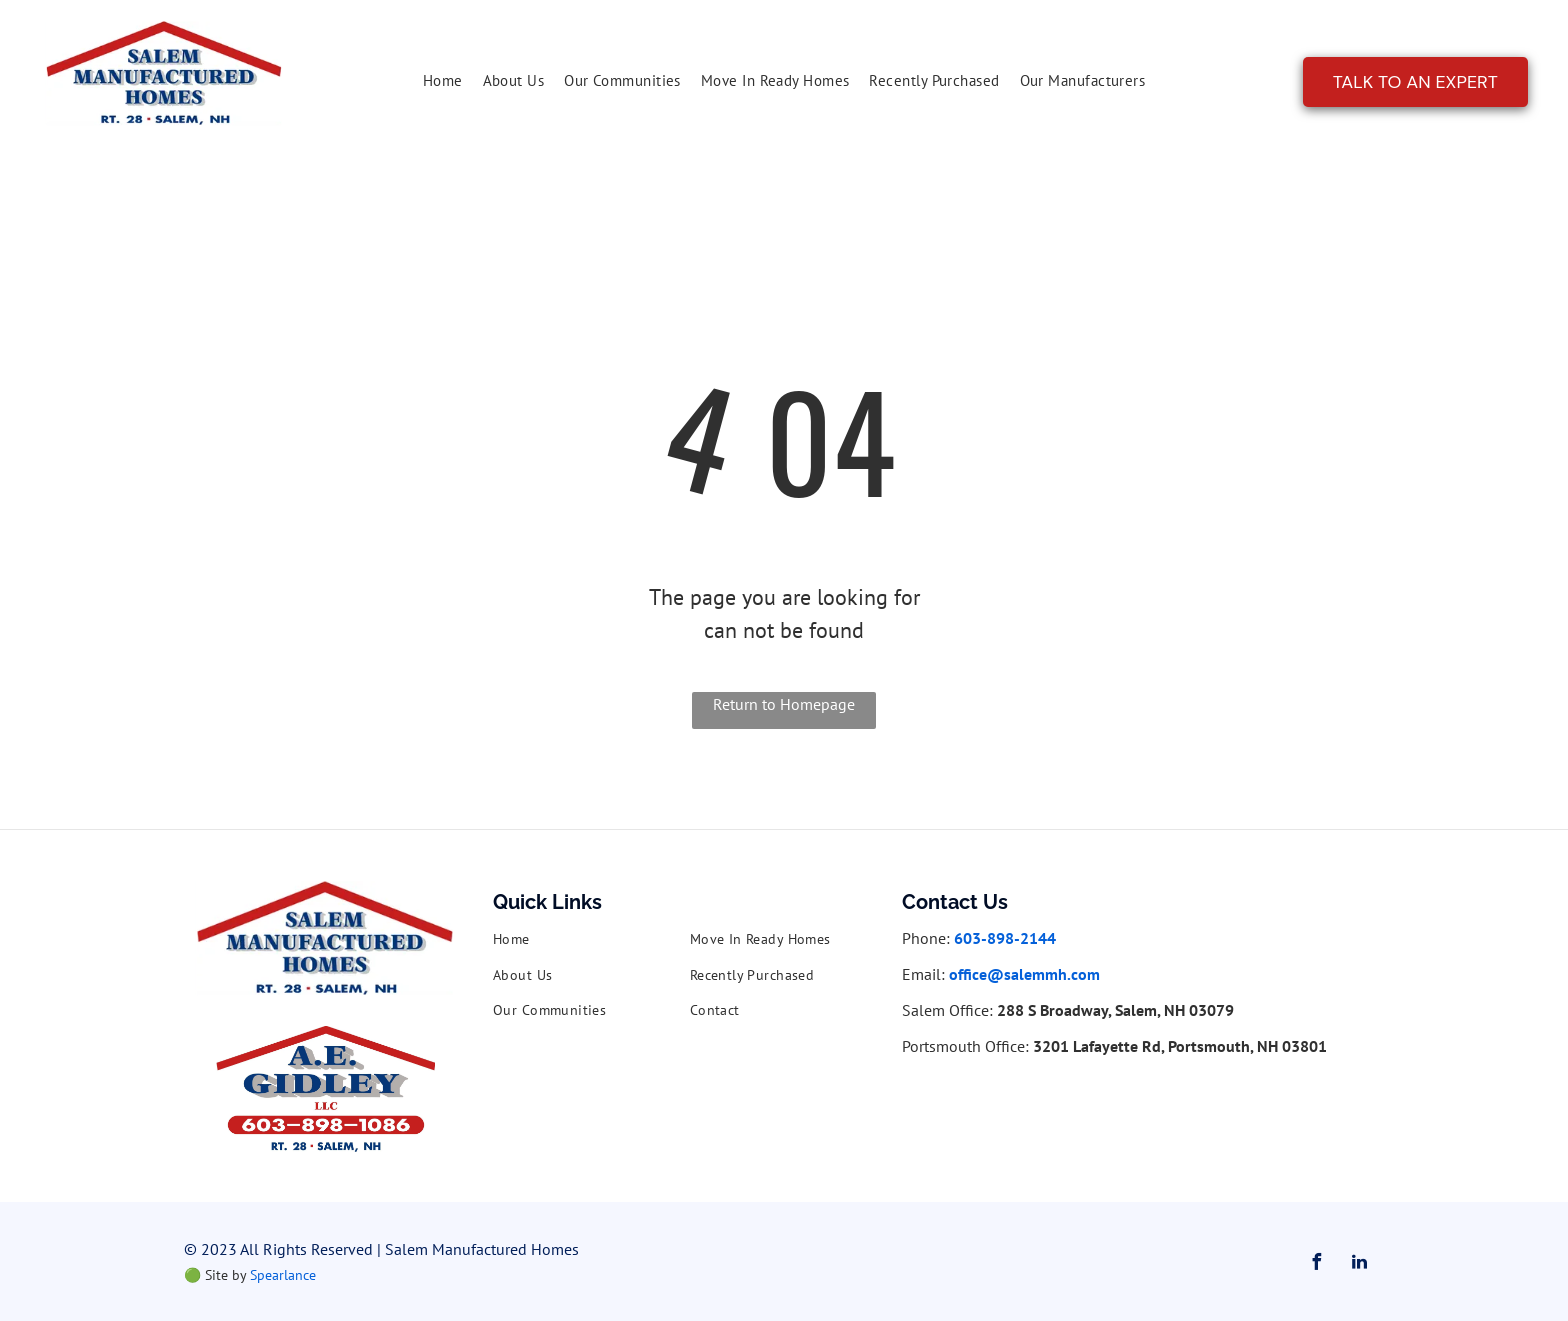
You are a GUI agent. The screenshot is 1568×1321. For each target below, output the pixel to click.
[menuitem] (443, 81)
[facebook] (1316, 1264)
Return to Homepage (784, 704)
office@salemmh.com (1024, 974)
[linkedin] (1359, 1264)
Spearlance (283, 1275)
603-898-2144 (1005, 938)
